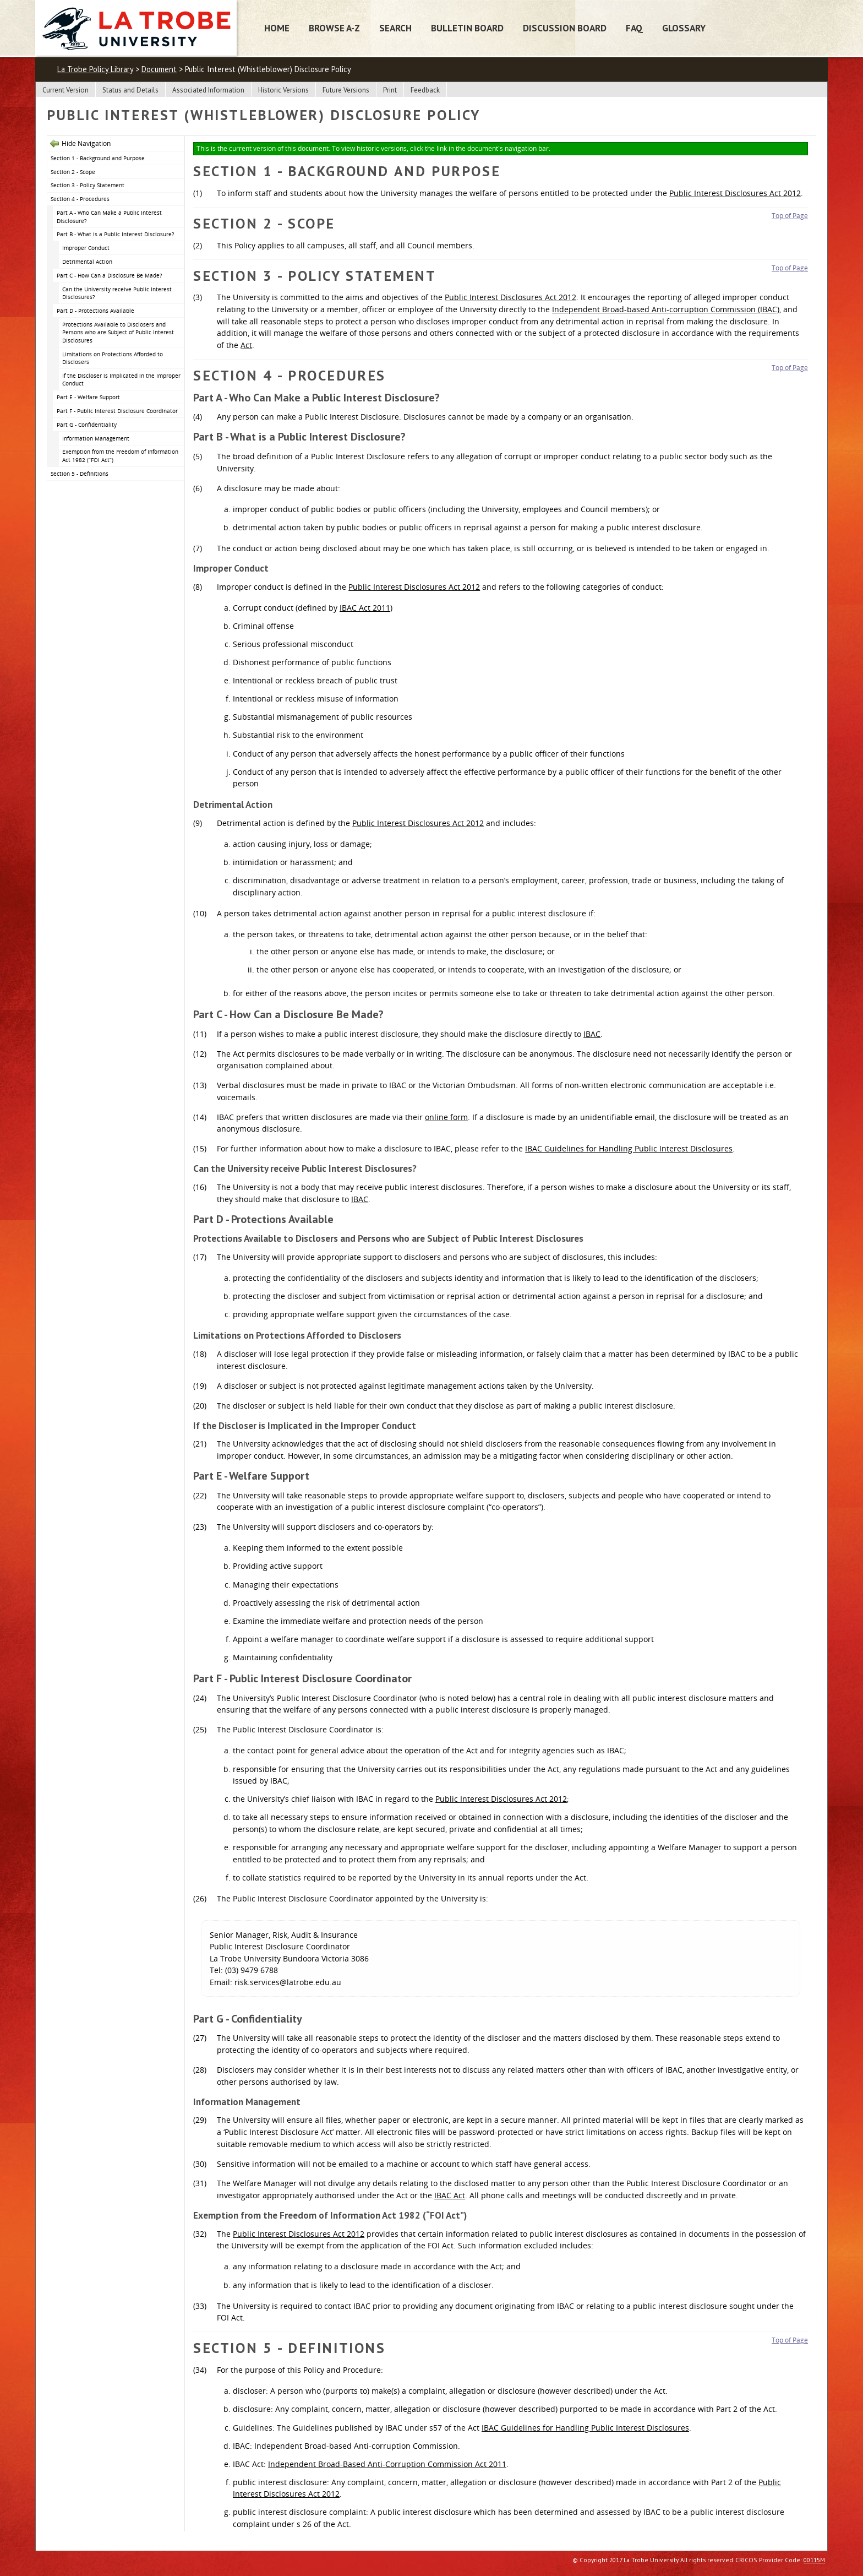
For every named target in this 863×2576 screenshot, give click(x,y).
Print (390, 90)
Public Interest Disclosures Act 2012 (735, 193)
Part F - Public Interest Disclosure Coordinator (117, 411)
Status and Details (130, 90)
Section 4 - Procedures (80, 199)
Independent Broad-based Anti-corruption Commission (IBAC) (665, 309)
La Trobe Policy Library (95, 69)
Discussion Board (565, 27)
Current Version (65, 90)
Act (246, 345)
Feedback (425, 90)
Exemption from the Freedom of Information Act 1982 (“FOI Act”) (120, 456)
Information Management (95, 438)
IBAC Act (449, 2195)
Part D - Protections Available (95, 310)
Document (159, 69)
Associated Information (208, 90)
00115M (814, 2560)
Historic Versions (283, 90)
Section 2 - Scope (73, 172)
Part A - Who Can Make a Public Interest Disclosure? (109, 217)
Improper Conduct (86, 248)
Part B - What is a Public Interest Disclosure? (115, 234)
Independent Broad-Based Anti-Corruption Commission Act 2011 (387, 2464)
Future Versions (346, 90)
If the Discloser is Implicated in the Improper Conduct (121, 380)
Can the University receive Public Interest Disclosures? (117, 293)
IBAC (591, 1034)
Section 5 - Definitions (79, 473)
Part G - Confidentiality (87, 424)
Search (395, 27)
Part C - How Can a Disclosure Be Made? (109, 275)
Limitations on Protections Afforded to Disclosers (112, 358)
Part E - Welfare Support (88, 397)
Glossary (684, 27)
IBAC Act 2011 (365, 607)
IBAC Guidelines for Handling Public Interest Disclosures (629, 1148)
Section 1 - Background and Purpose (98, 158)
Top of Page (790, 215)
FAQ (634, 27)
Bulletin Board (467, 27)
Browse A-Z (334, 27)
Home (277, 27)
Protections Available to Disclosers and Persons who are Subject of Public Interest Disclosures (118, 332)
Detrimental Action (87, 261)
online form (446, 1117)
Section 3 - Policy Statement (87, 185)
